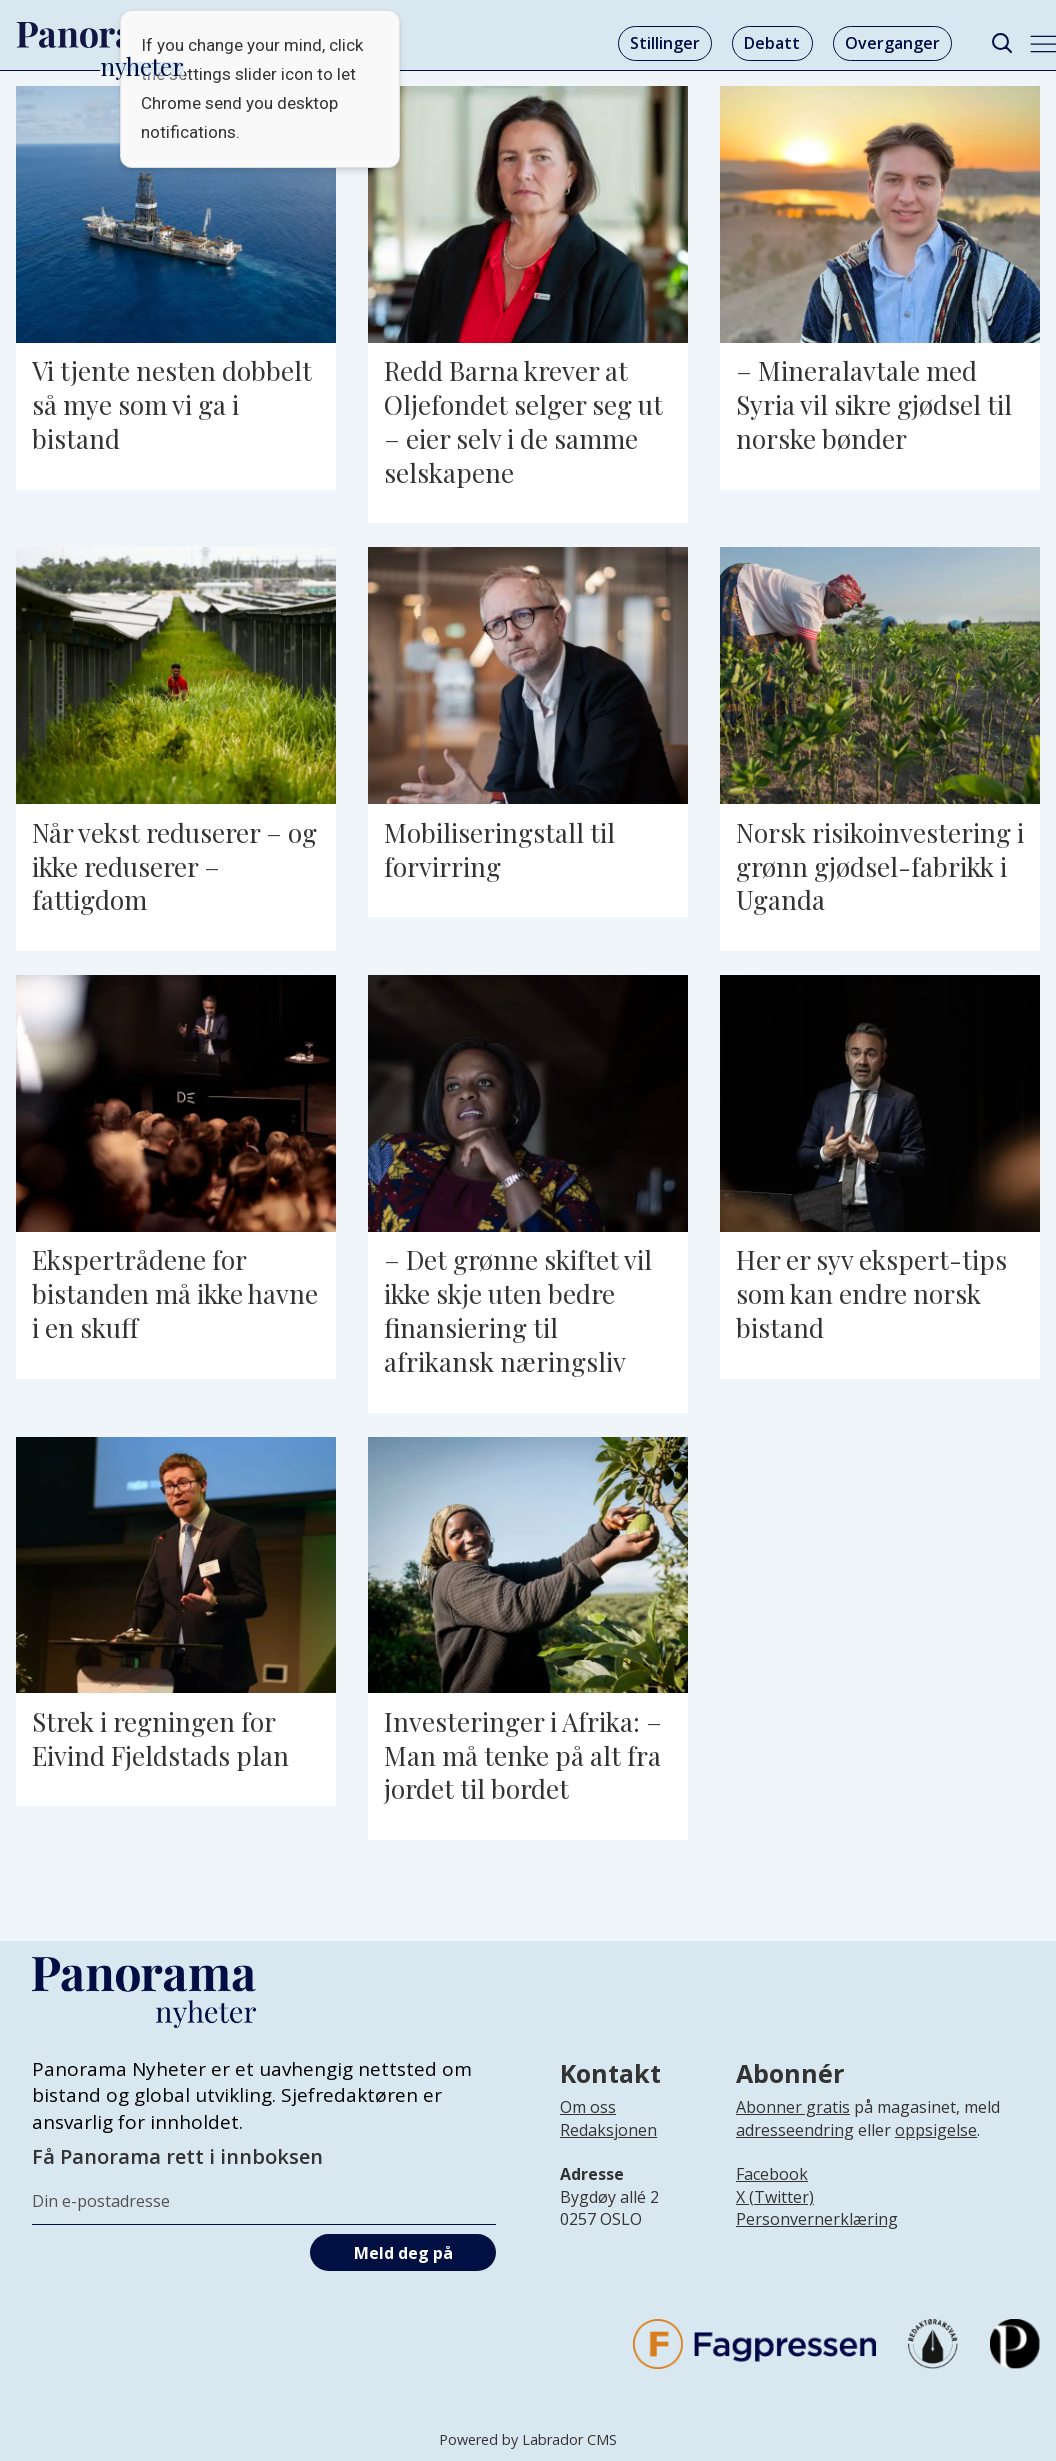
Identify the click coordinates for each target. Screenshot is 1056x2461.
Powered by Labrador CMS (528, 2439)
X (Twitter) (775, 2197)
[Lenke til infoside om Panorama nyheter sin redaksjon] (608, 2146)
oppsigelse (936, 2130)
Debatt (772, 43)
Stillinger (665, 43)
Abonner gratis (793, 2107)
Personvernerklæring (817, 2219)
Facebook (772, 2174)
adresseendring (795, 2130)
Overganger (892, 43)
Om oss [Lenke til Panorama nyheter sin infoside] (588, 2107)
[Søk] (1001, 43)
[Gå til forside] (101, 35)
